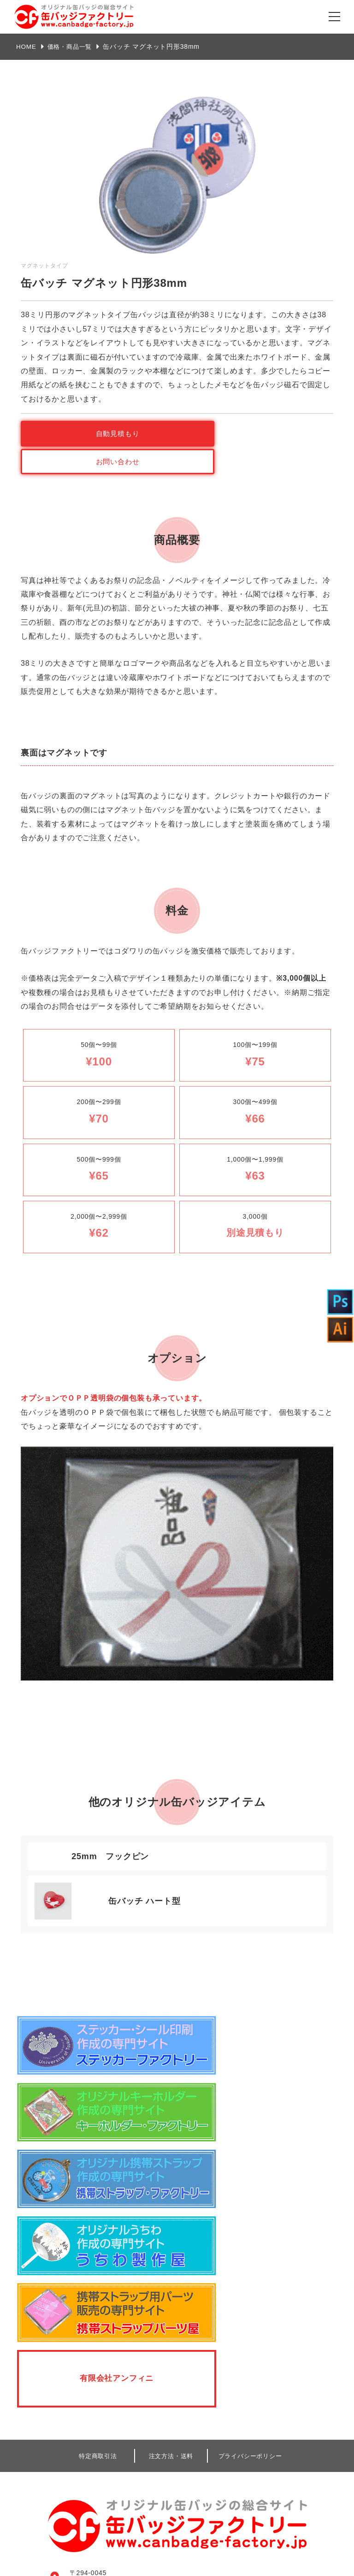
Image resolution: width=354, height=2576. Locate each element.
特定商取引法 (97, 2193)
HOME (26, 46)
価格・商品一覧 (72, 46)
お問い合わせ (257, 433)
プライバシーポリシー (250, 2193)
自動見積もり (96, 433)
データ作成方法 (80, 2444)
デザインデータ (242, 2438)
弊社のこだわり (80, 2402)
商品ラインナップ (84, 2423)
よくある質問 (76, 2465)
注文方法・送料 (171, 2193)
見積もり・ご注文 (84, 2506)
